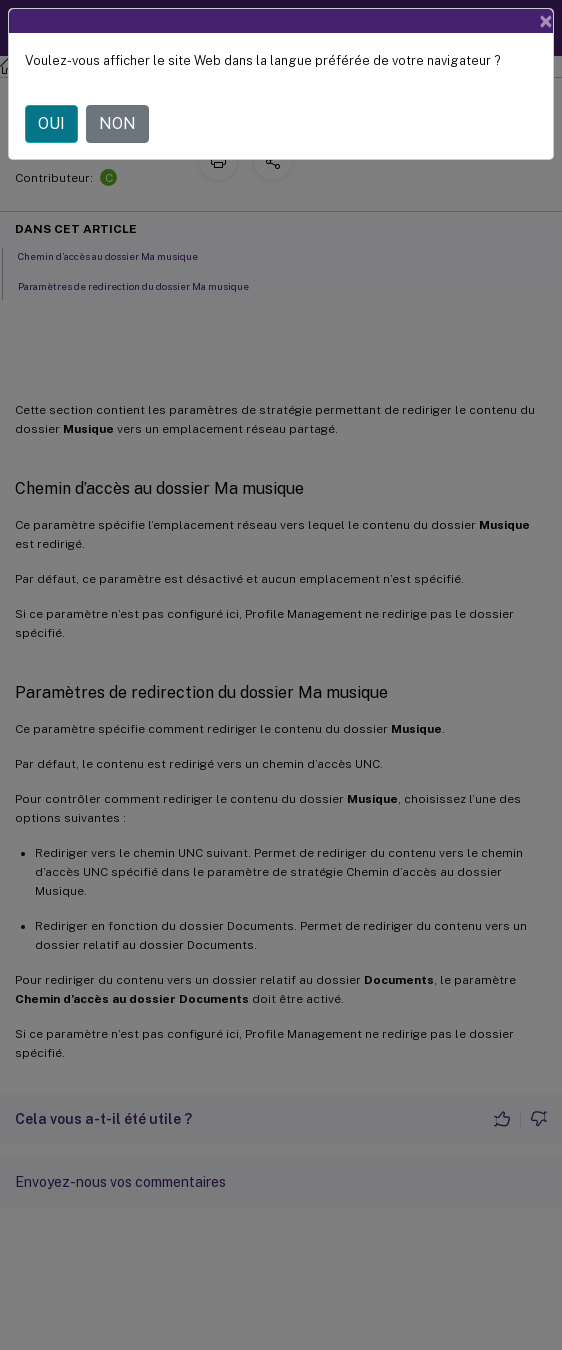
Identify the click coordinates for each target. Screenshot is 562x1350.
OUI (51, 123)
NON (117, 123)
